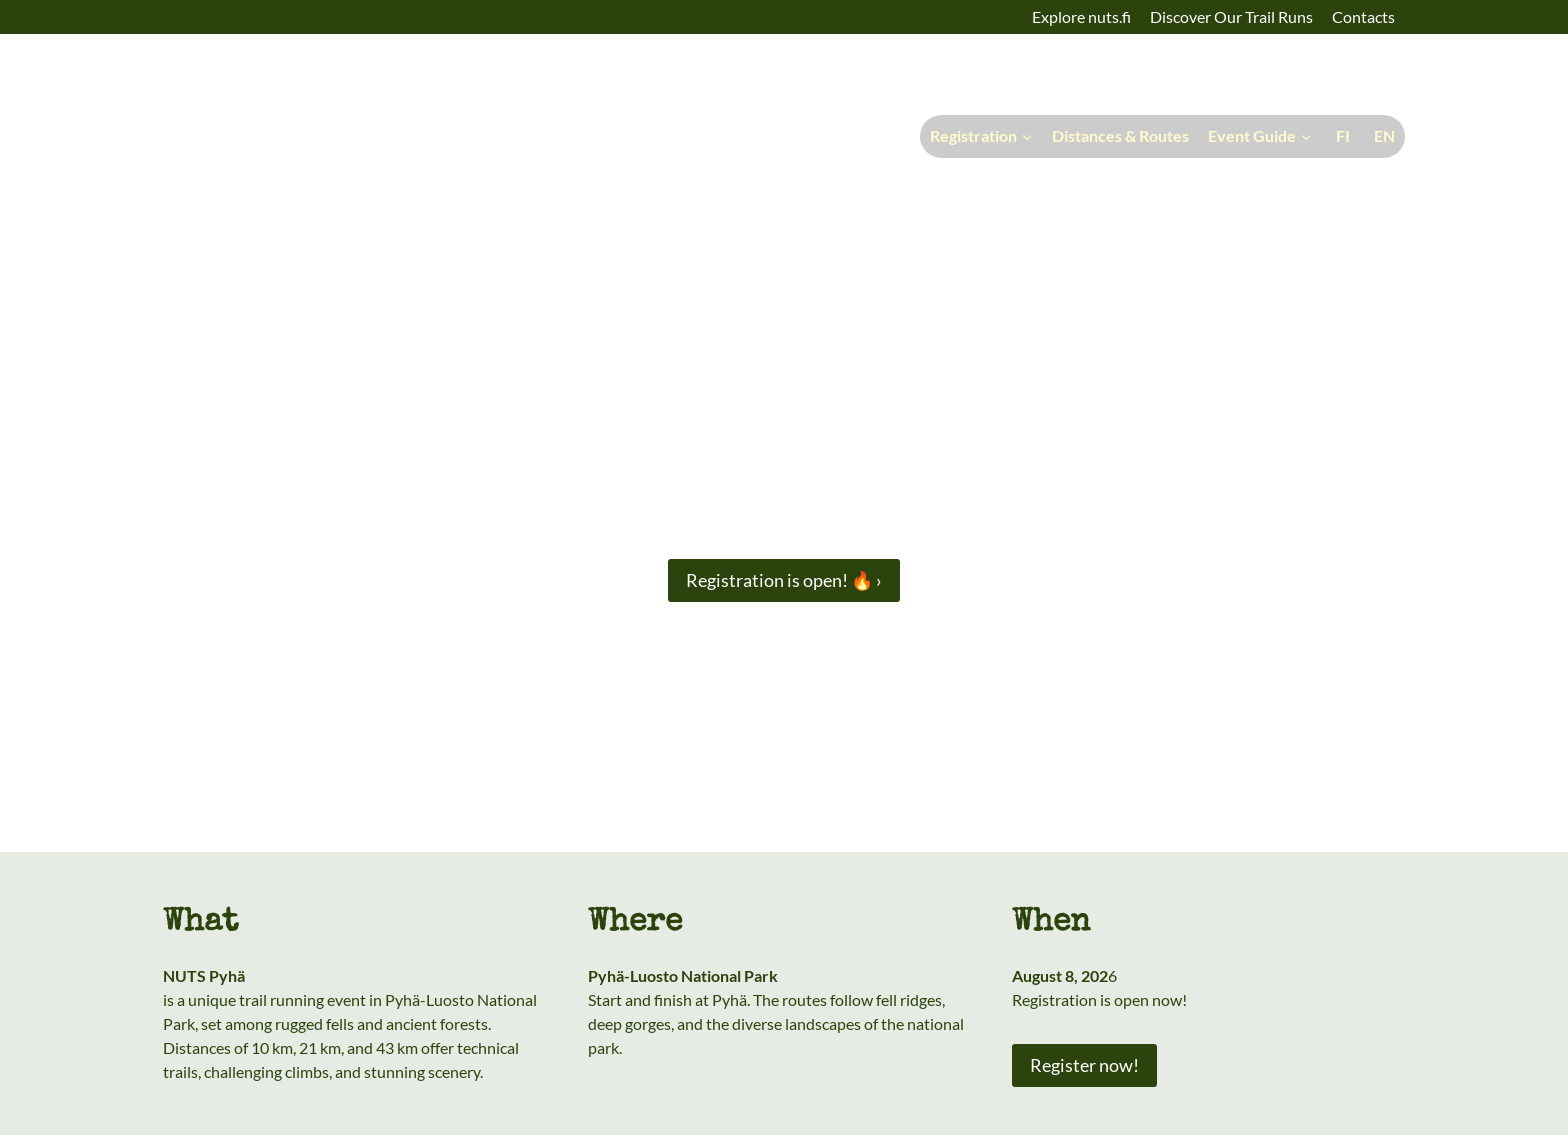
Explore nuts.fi (1081, 16)
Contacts (1363, 16)
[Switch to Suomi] (1341, 136)
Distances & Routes (1120, 135)
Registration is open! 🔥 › (784, 580)
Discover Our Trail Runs (1231, 16)
